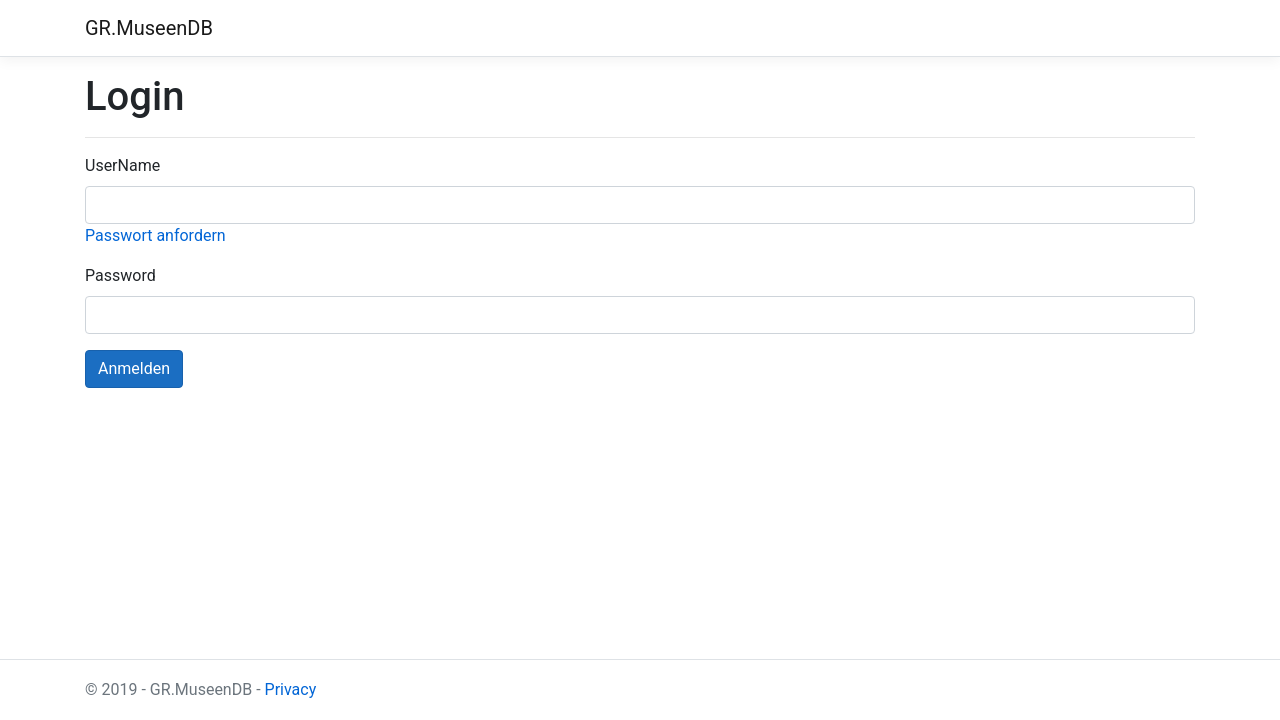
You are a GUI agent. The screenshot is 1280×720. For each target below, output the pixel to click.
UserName (122, 165)
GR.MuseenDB (149, 28)
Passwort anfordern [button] (155, 235)
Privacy (291, 689)
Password (120, 275)
